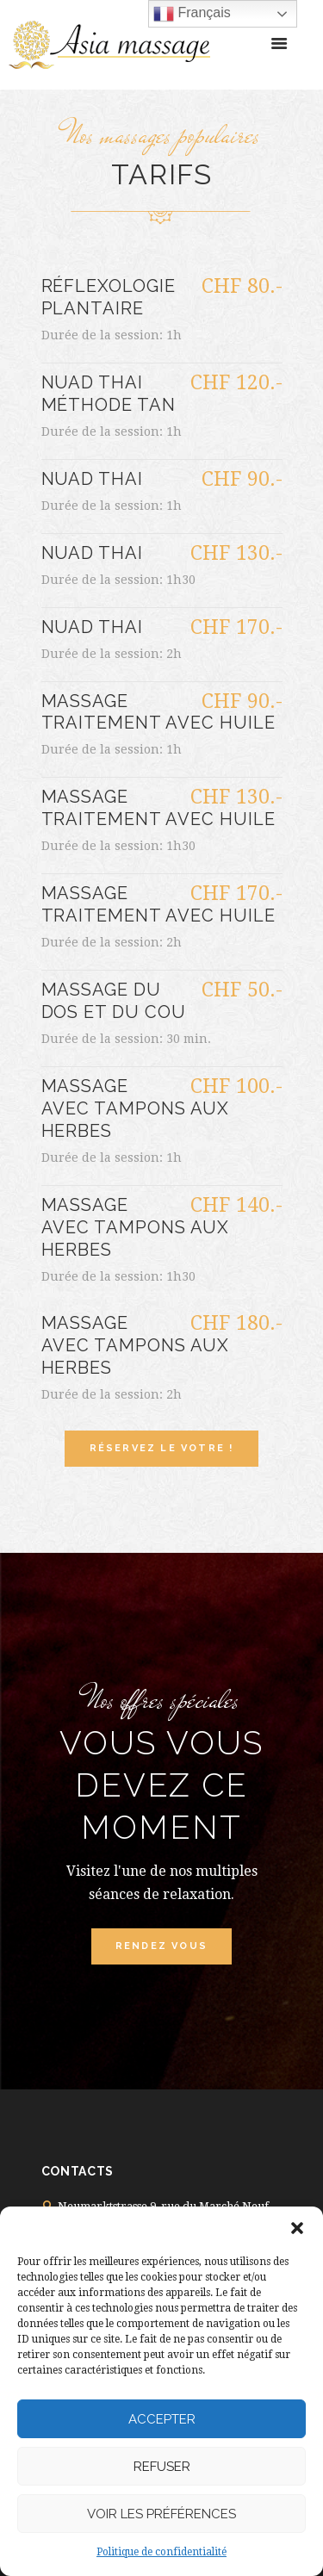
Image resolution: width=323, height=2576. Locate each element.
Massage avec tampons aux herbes (135, 1108)
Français (192, 13)
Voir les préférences (161, 2514)
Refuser (162, 2466)
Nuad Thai (92, 479)
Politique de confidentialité (161, 2552)
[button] (297, 2228)
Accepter (162, 2419)
